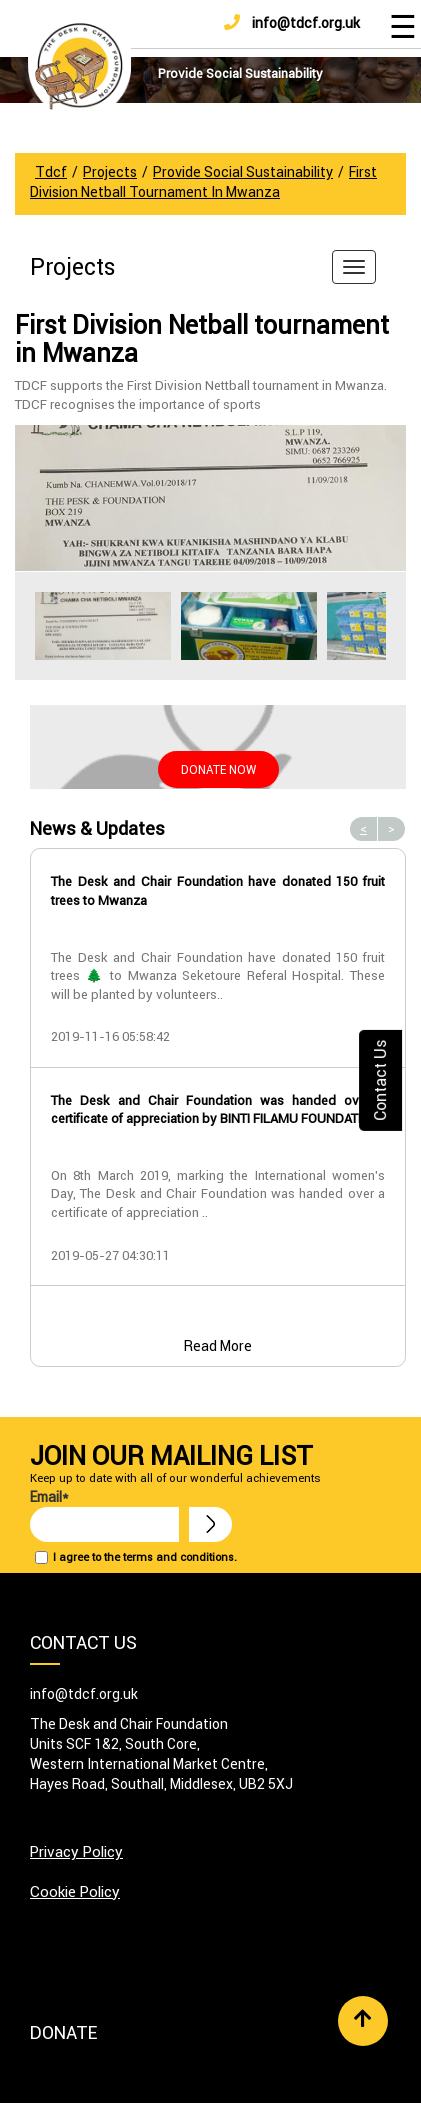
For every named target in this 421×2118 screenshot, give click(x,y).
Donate (63, 2032)
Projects (73, 267)
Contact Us (380, 1080)
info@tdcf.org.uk (292, 23)
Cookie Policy (75, 1891)
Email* (104, 1515)
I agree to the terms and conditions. (145, 1557)
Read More (218, 1346)
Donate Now (218, 769)
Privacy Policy (76, 1851)
